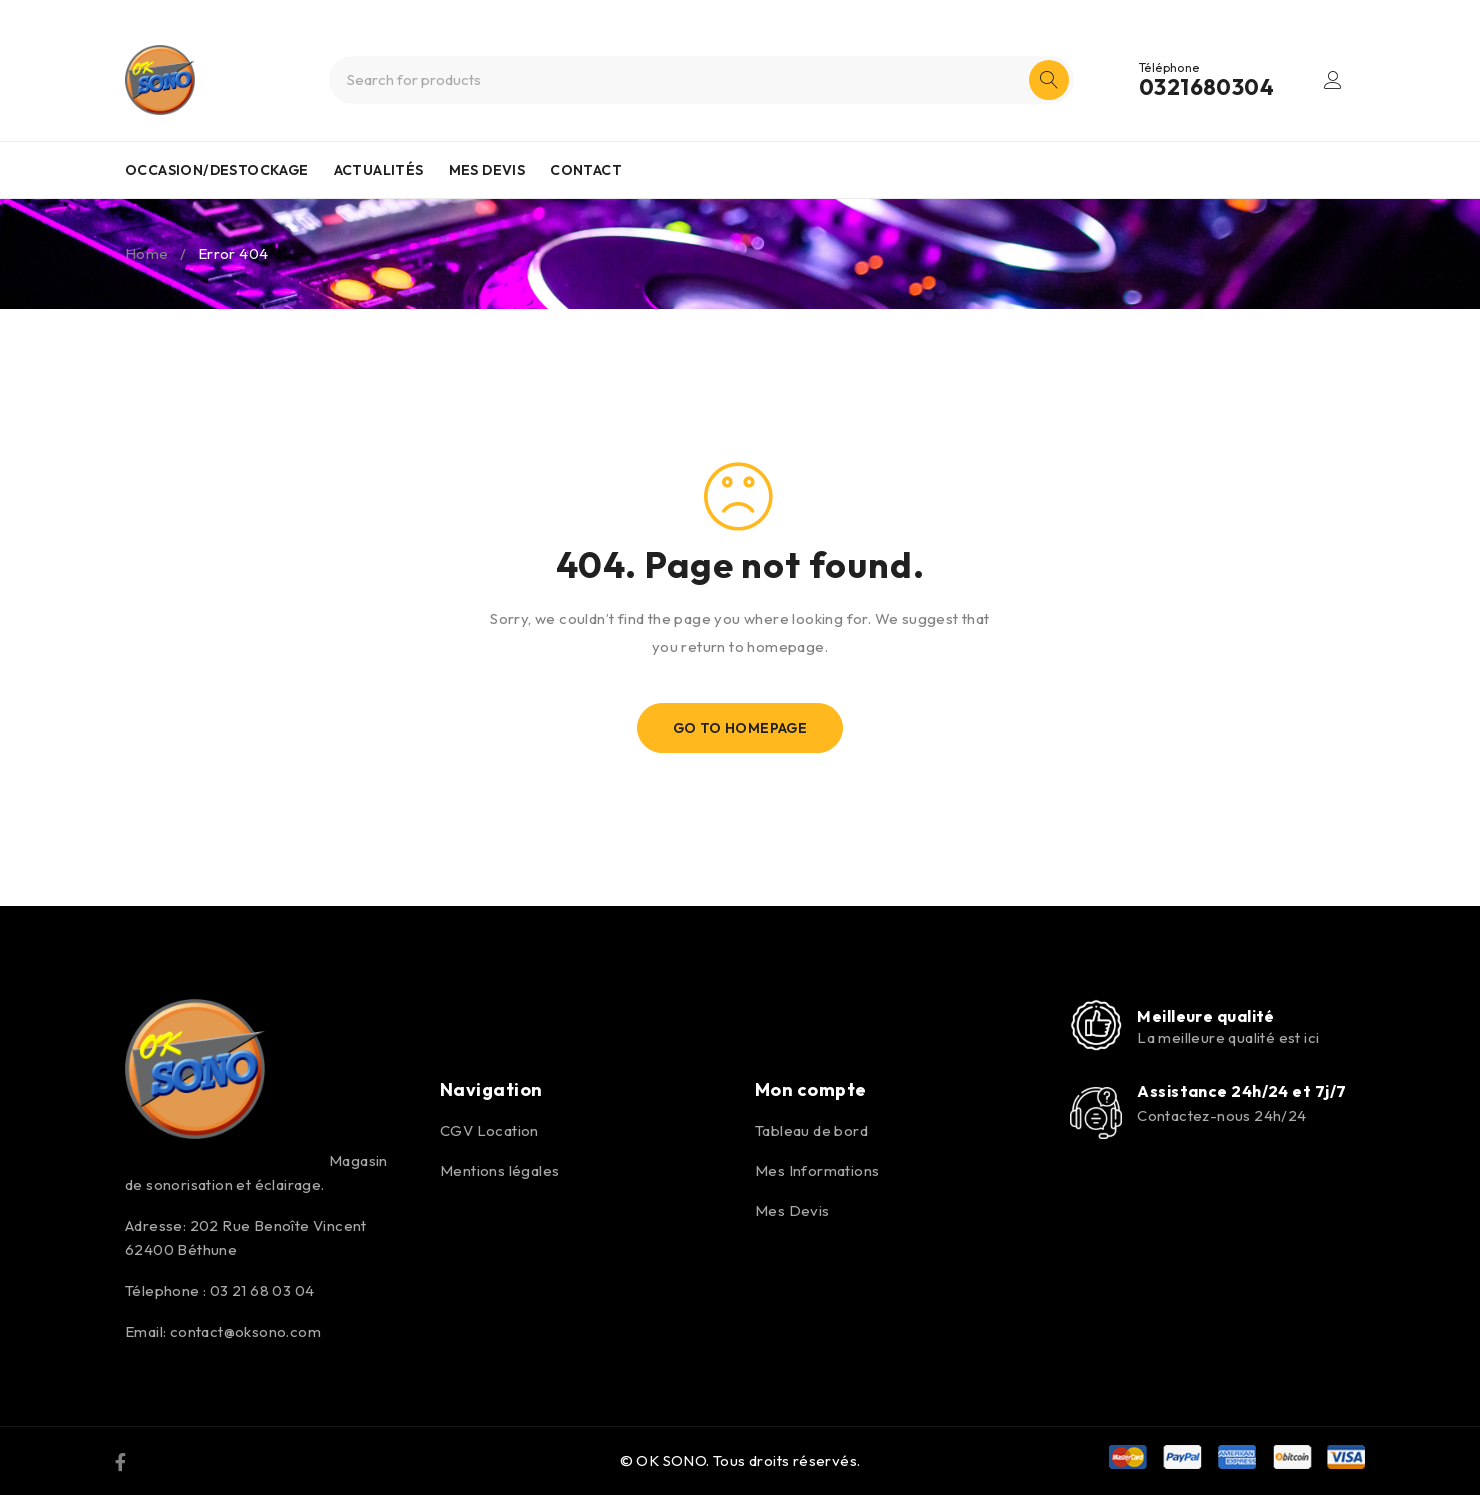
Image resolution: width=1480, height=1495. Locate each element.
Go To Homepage (740, 728)
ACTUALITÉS (379, 170)
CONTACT (586, 170)
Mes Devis (792, 1210)
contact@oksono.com (245, 1331)
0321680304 (1206, 87)
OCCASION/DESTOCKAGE (217, 170)
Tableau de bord (811, 1130)
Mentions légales (499, 1170)
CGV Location (489, 1130)
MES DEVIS (487, 170)
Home (147, 253)
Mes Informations (817, 1170)
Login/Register (1333, 80)
